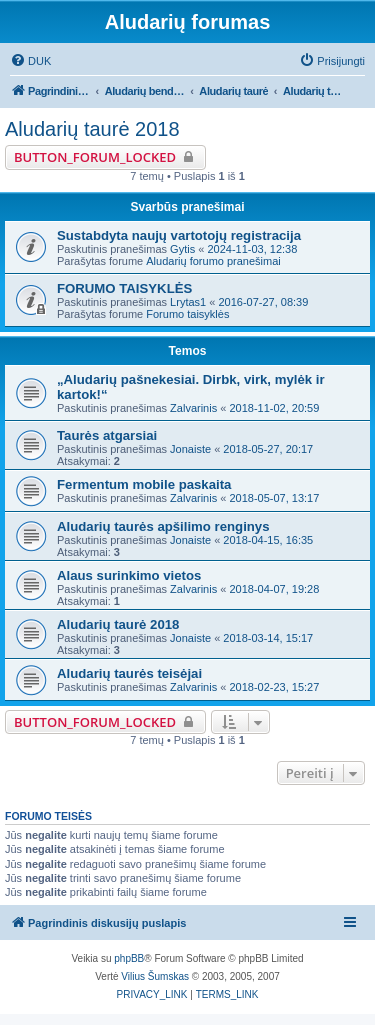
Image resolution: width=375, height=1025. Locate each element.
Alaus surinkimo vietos (129, 575)
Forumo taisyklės (187, 314)
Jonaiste (190, 449)
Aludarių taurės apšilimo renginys (163, 526)
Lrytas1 (188, 302)
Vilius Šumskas (155, 976)
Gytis (182, 249)
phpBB (129, 958)
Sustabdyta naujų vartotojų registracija (179, 235)
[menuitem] (30, 61)
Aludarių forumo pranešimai (213, 261)
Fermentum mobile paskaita (144, 484)
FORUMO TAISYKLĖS (124, 288)
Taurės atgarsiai (107, 435)
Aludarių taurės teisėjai (129, 673)
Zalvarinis (193, 408)
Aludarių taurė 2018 (92, 129)
